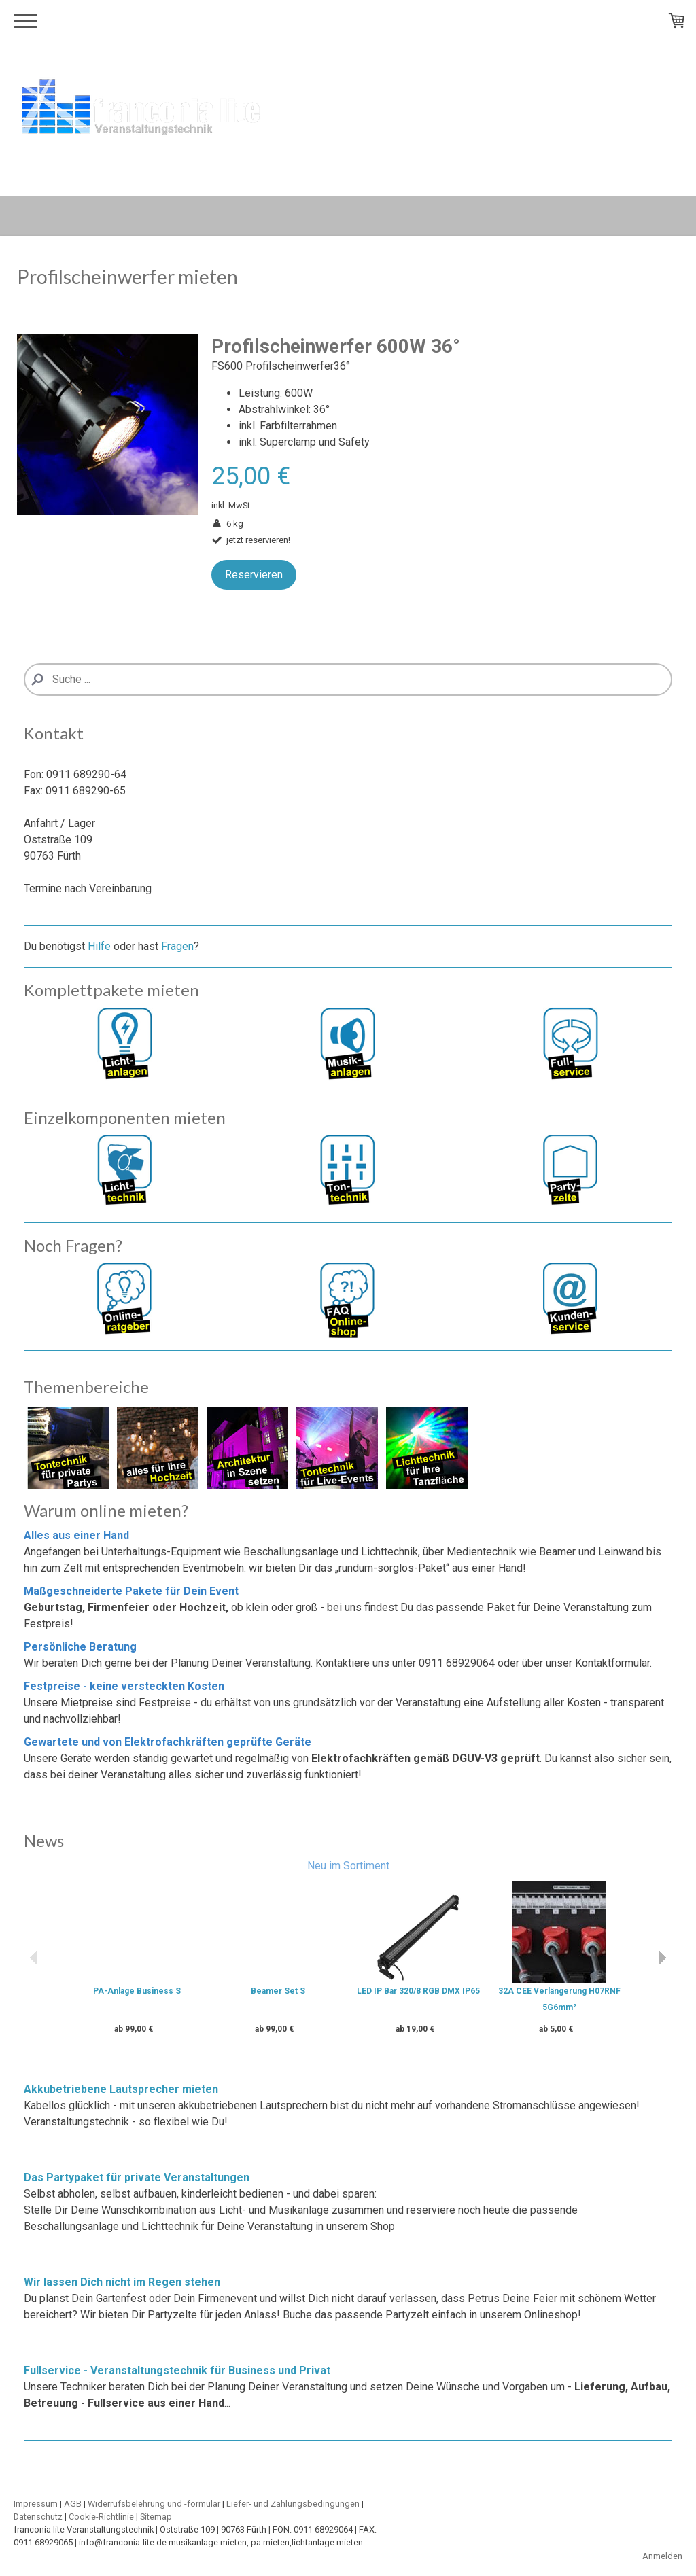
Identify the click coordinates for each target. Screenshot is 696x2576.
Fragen (177, 946)
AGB (73, 2504)
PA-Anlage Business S (137, 1991)
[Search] (348, 679)
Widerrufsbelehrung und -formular (154, 2504)
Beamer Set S (278, 1991)
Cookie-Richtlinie (101, 2516)
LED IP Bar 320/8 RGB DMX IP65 (418, 1991)
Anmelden (662, 2556)
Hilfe (99, 946)
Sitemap (156, 2516)
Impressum (36, 2504)
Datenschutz (38, 2516)
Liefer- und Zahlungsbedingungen (293, 2504)
